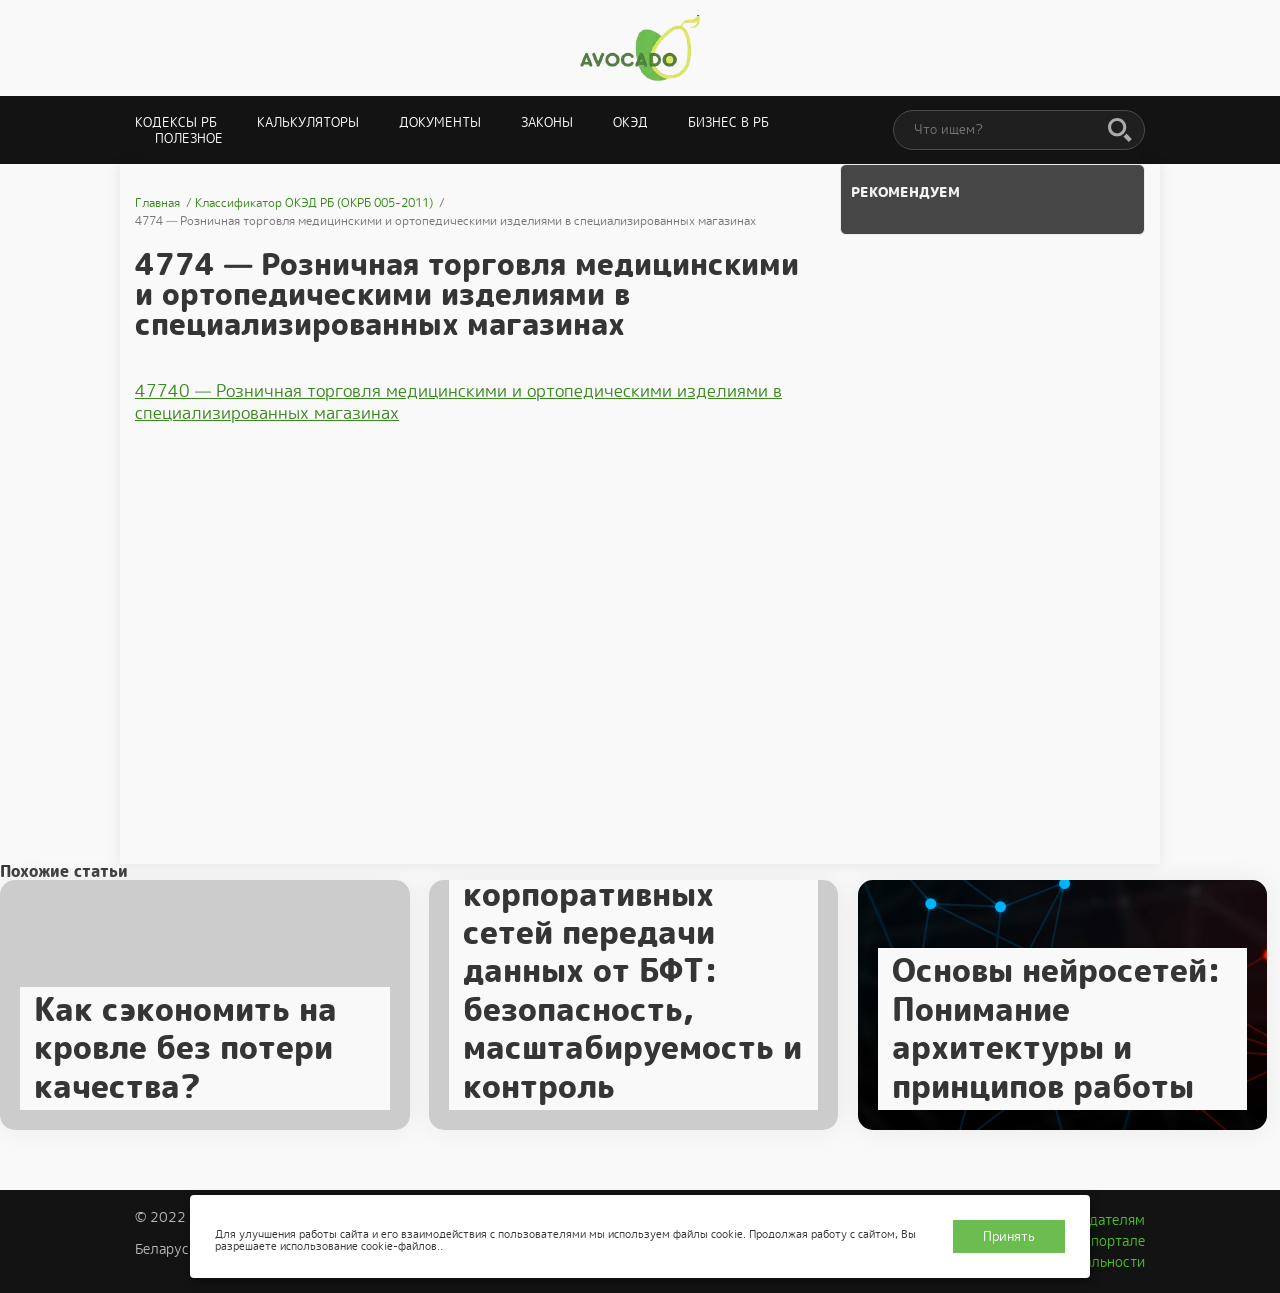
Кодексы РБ (176, 122)
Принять (1009, 1236)
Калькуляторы (308, 122)
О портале (1111, 1241)
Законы (547, 122)
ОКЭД (630, 122)
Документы (440, 122)
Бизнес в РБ (728, 122)
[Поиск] (1120, 131)
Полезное (189, 138)
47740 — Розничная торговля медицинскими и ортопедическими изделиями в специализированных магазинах (458, 402)
